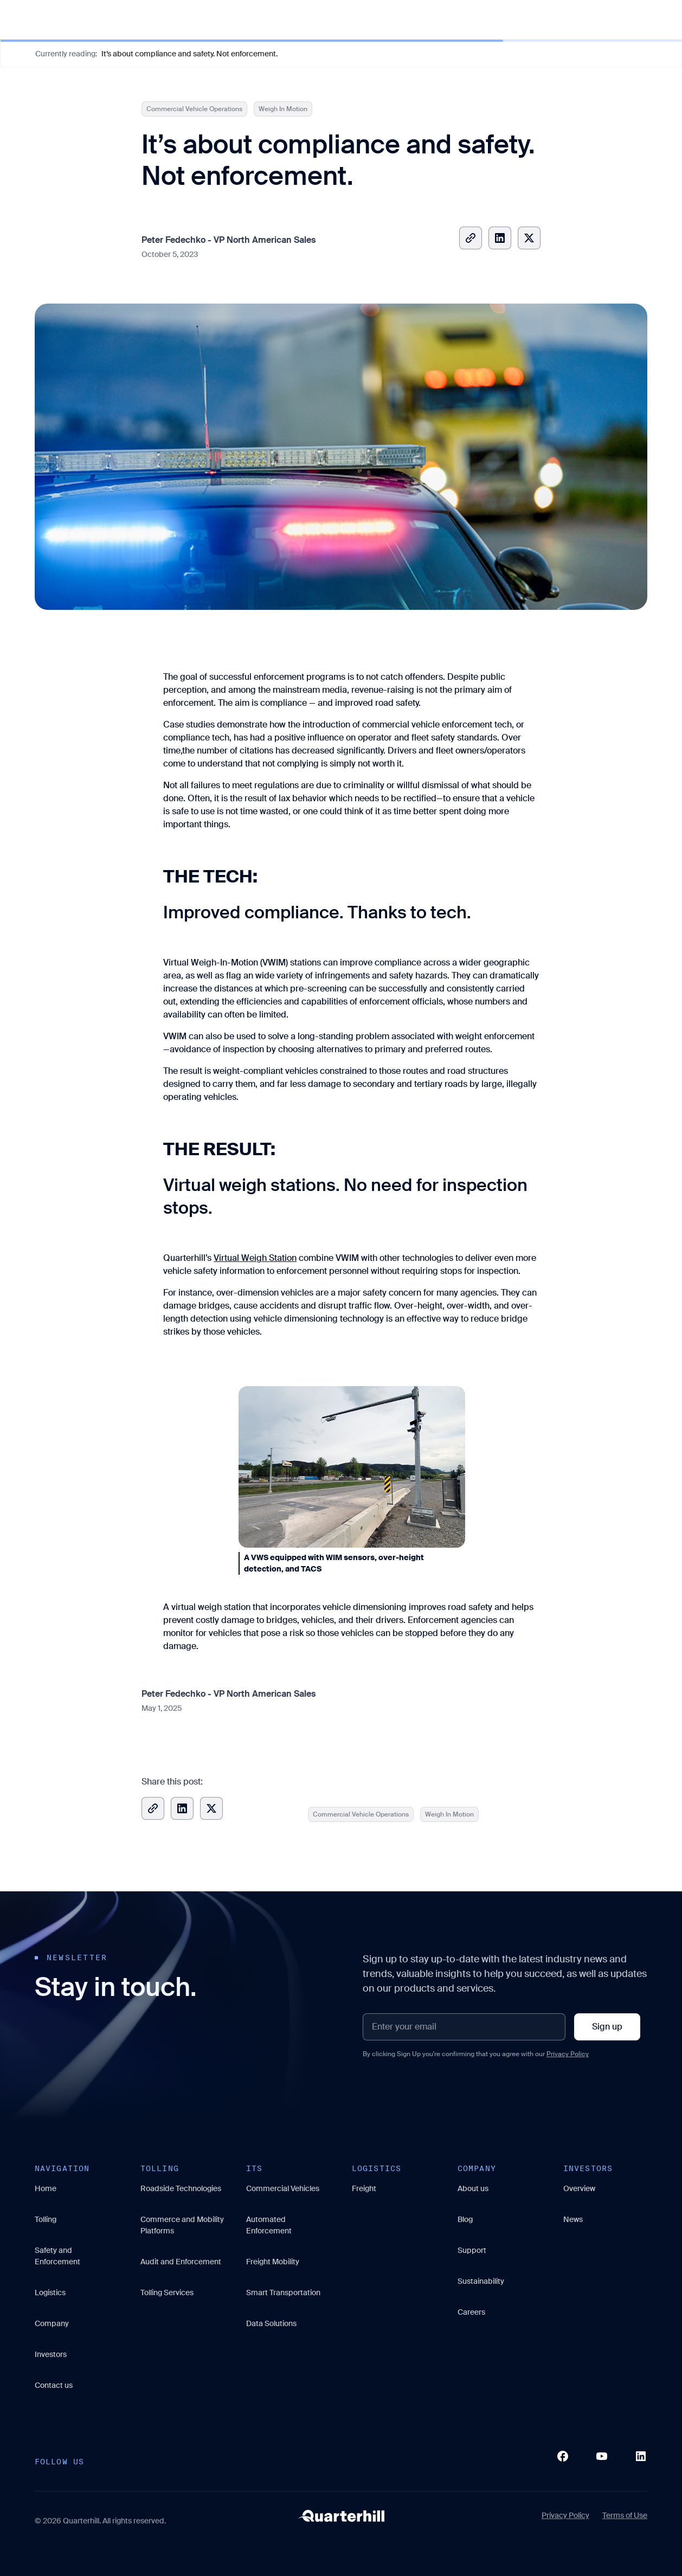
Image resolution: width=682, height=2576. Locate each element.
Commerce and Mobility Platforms (182, 2225)
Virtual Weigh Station (255, 1258)
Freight (364, 2188)
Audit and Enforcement (180, 2261)
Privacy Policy (567, 2054)
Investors (51, 2354)
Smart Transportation (283, 2292)
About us (473, 2188)
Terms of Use (624, 2515)
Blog (465, 2219)
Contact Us (633, 19)
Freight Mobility (272, 2261)
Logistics (50, 2292)
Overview (579, 2188)
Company (52, 2323)
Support (472, 2250)
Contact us (54, 2385)
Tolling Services (167, 2292)
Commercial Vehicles (282, 2188)
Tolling (45, 2219)
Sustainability (481, 2281)
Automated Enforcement (269, 2225)
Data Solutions (271, 2323)
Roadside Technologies (180, 2188)
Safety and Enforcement (57, 2255)
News (573, 2219)
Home (45, 2188)
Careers (471, 2312)
